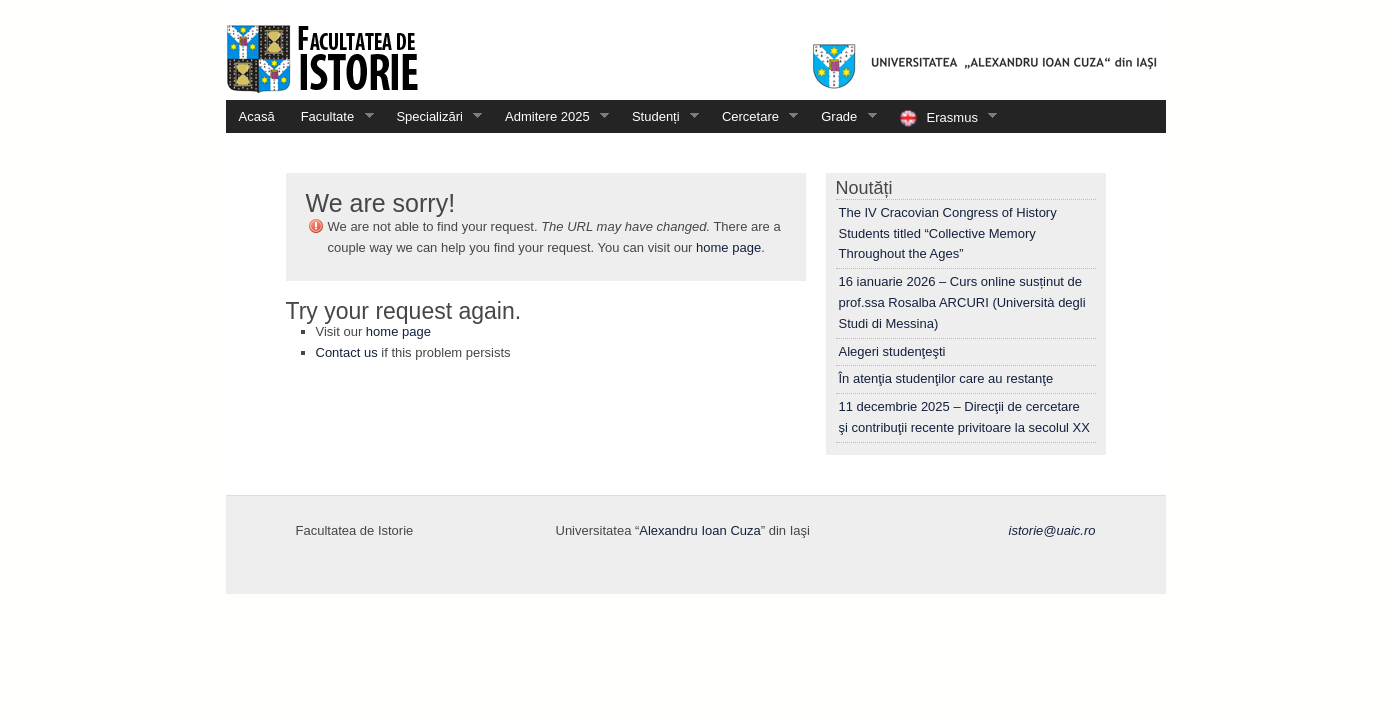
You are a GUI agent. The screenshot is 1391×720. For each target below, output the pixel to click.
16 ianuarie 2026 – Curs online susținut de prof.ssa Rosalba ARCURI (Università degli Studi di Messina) (962, 302)
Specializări (432, 116)
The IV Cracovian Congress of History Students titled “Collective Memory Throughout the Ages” (948, 233)
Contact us (347, 352)
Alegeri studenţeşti (892, 351)
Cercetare (754, 116)
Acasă (257, 116)
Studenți (659, 116)
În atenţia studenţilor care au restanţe (946, 378)
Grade (842, 116)
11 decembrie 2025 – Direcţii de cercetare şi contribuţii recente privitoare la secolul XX (964, 417)
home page (728, 247)
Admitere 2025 (550, 116)
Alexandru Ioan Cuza (699, 530)
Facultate (331, 116)
